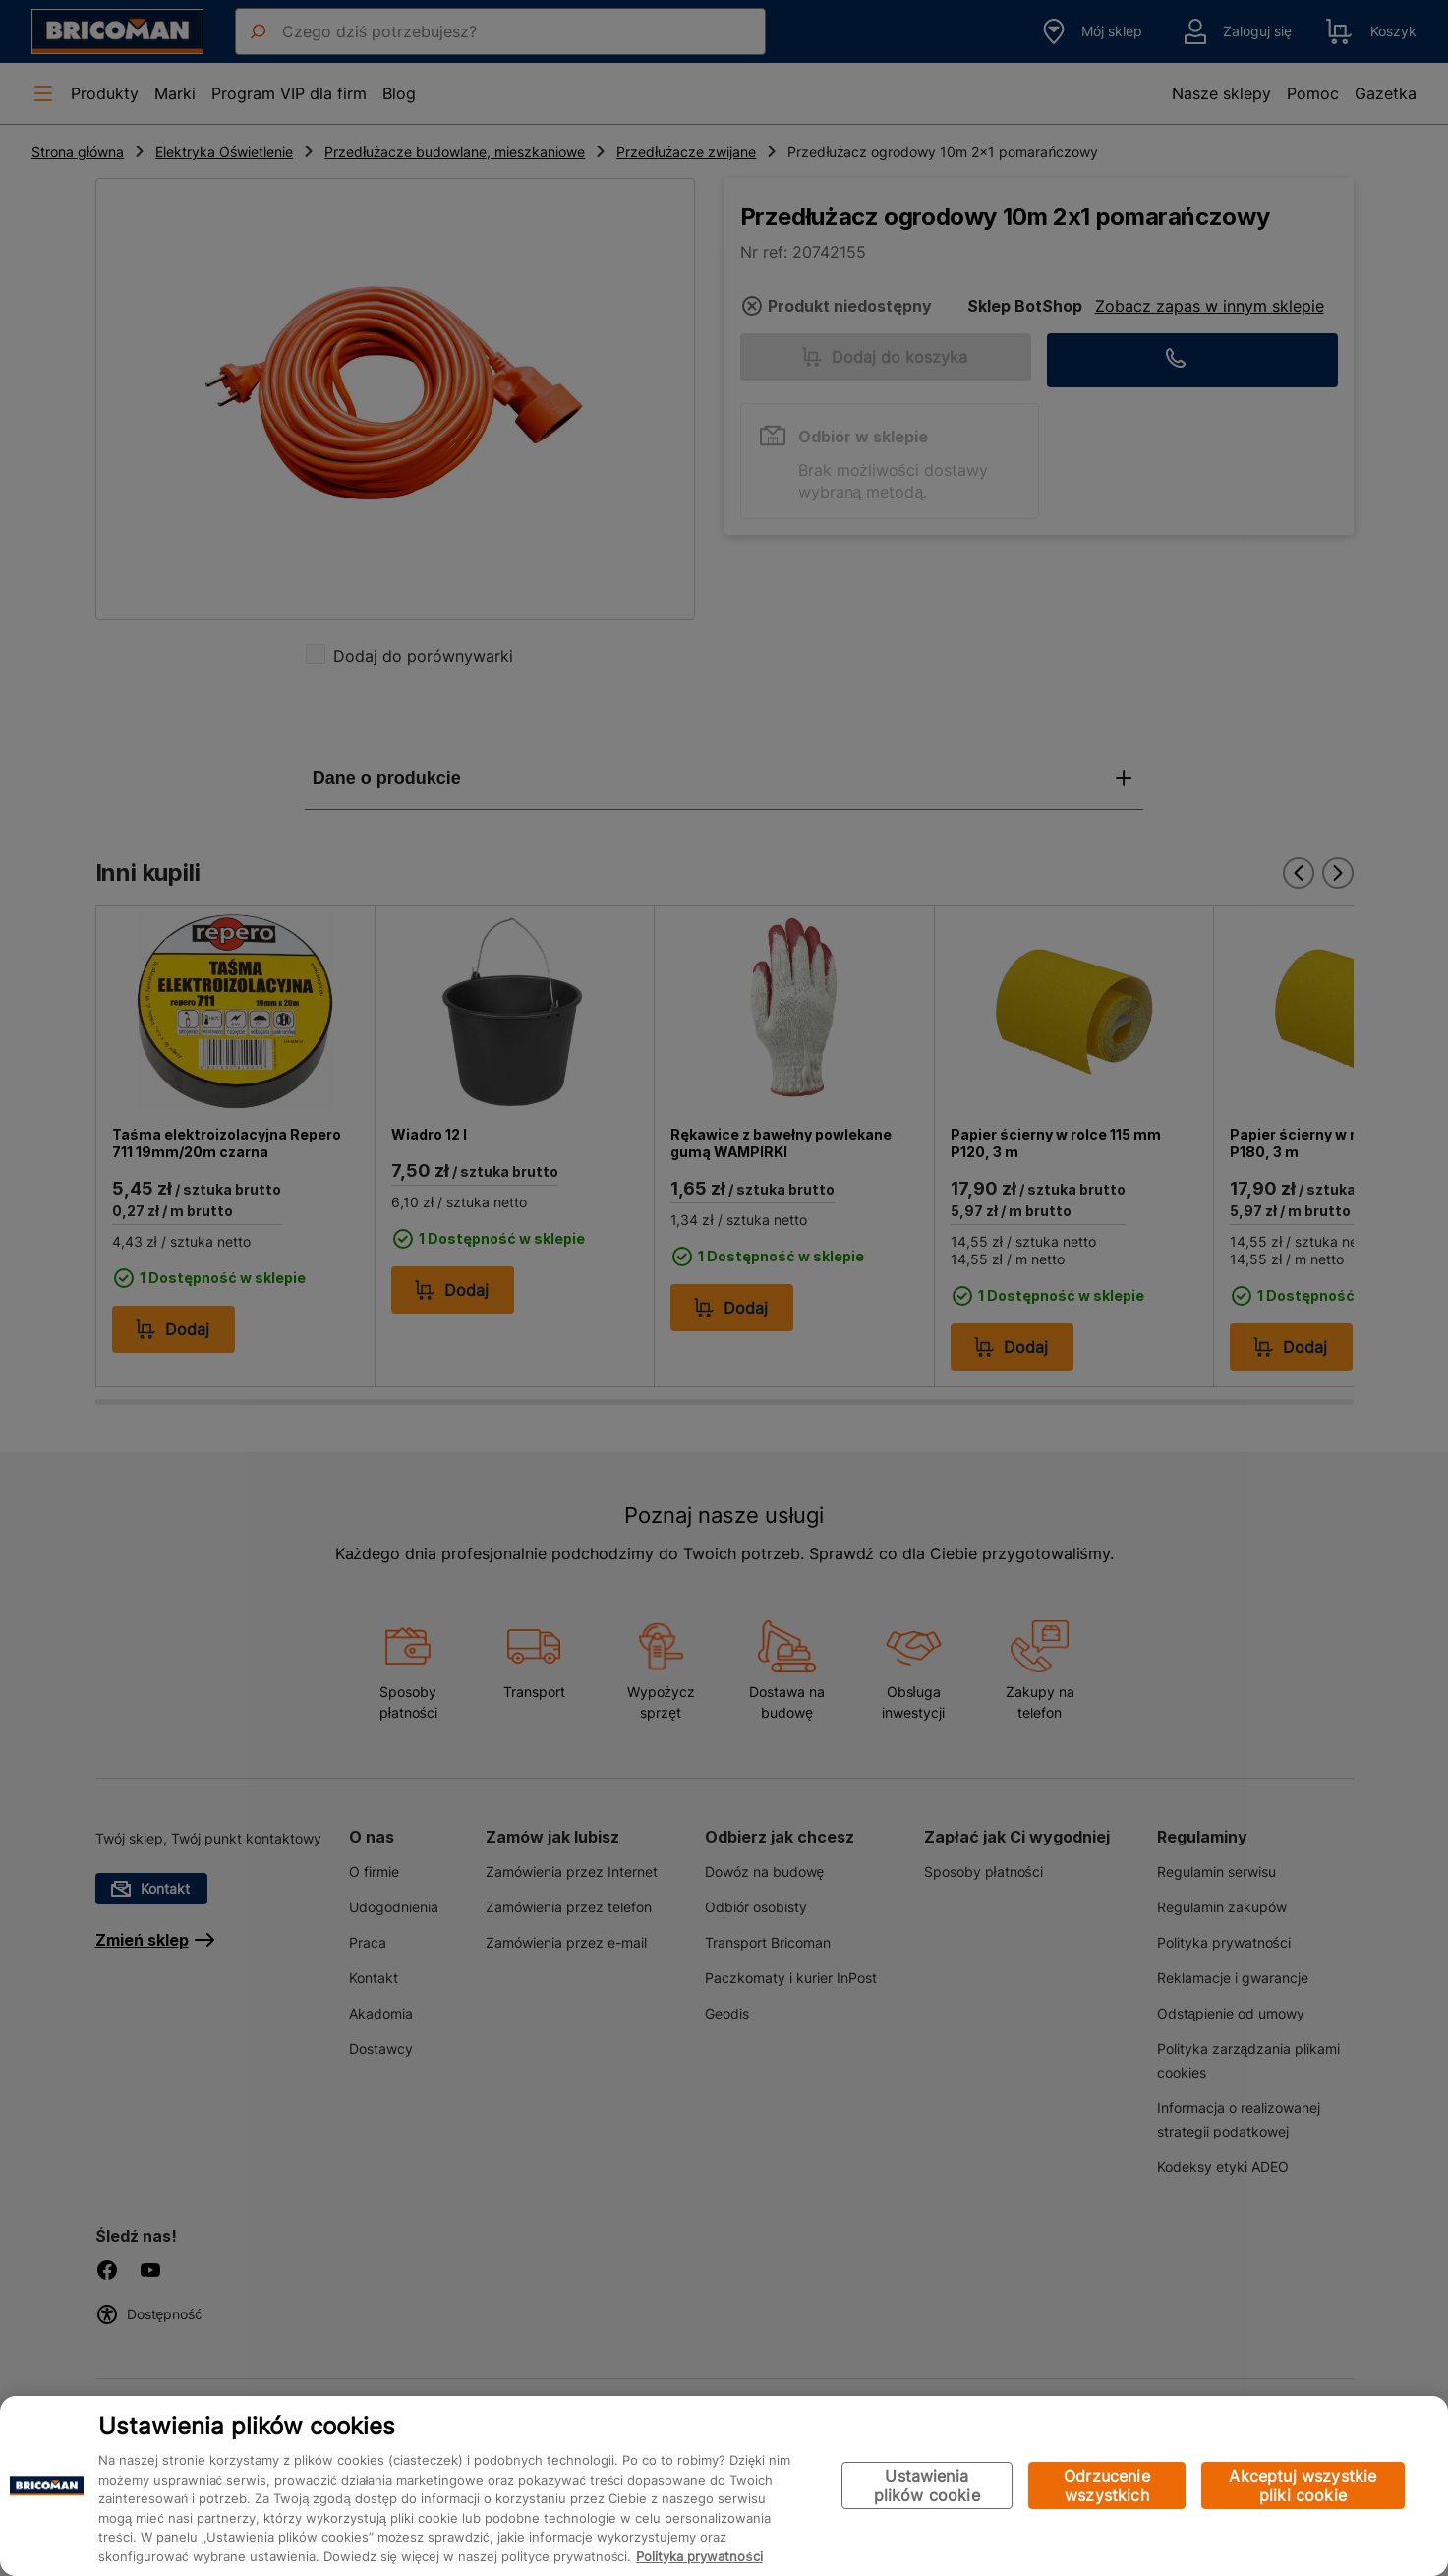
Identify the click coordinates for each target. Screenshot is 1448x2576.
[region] (724, 2486)
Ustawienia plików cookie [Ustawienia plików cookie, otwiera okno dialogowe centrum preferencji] (927, 2486)
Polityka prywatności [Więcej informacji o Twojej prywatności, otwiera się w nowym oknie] (699, 2556)
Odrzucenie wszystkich (1107, 2486)
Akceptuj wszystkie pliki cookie (1302, 2486)
